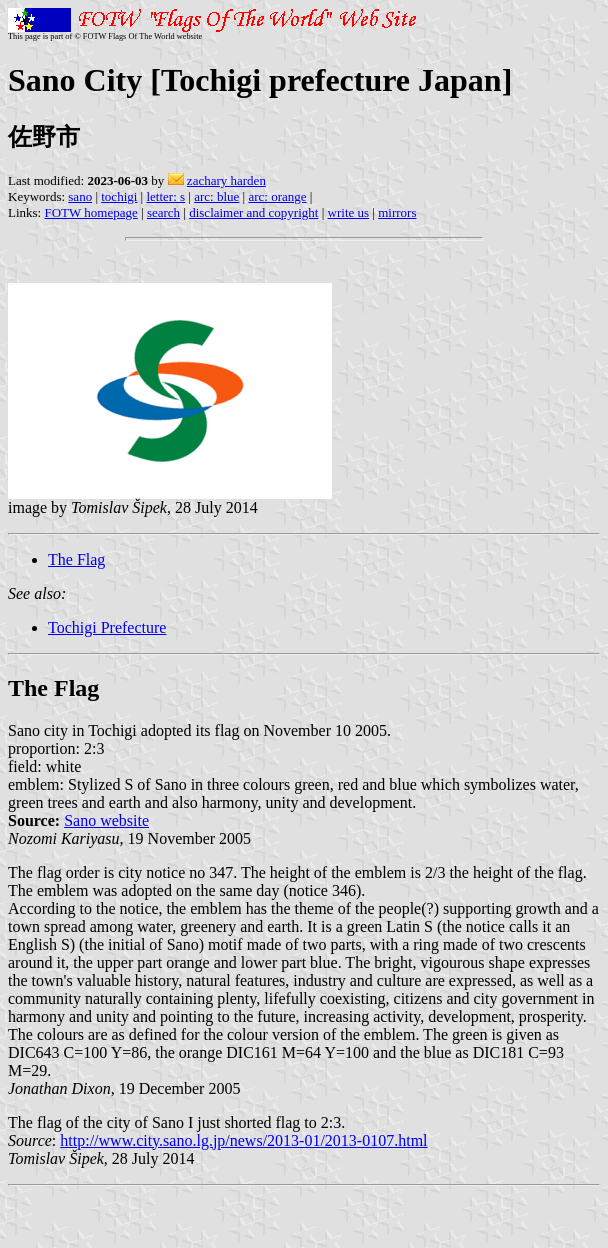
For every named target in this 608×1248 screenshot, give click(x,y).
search (163, 212)
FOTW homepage (90, 212)
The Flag (76, 559)
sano (80, 196)
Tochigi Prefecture (107, 627)
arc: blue (216, 196)
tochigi (119, 196)
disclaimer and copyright (253, 212)
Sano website (106, 820)
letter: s (165, 196)
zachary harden (226, 180)
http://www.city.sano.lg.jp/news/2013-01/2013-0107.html (243, 1140)
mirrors (397, 212)
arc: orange (277, 196)
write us (349, 212)
